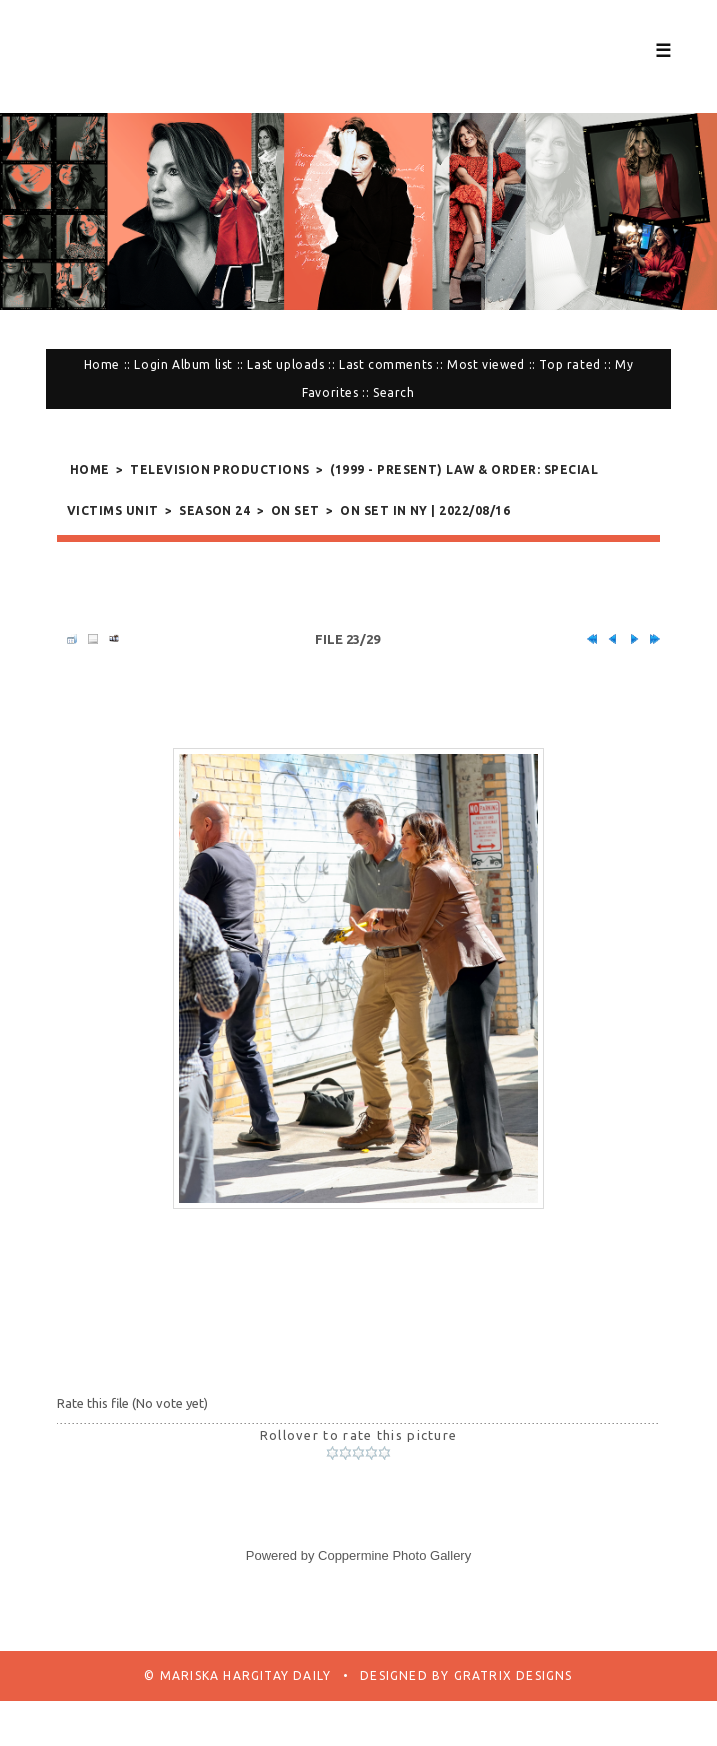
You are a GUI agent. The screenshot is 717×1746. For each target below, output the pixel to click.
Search (394, 392)
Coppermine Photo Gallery (394, 1555)
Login (151, 364)
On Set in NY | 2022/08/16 (425, 510)
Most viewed (486, 364)
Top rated (569, 364)
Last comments (386, 364)
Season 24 (214, 510)
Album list (202, 364)
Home (102, 364)
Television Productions (220, 469)
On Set (295, 510)
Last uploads (285, 364)
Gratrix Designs (510, 1675)
